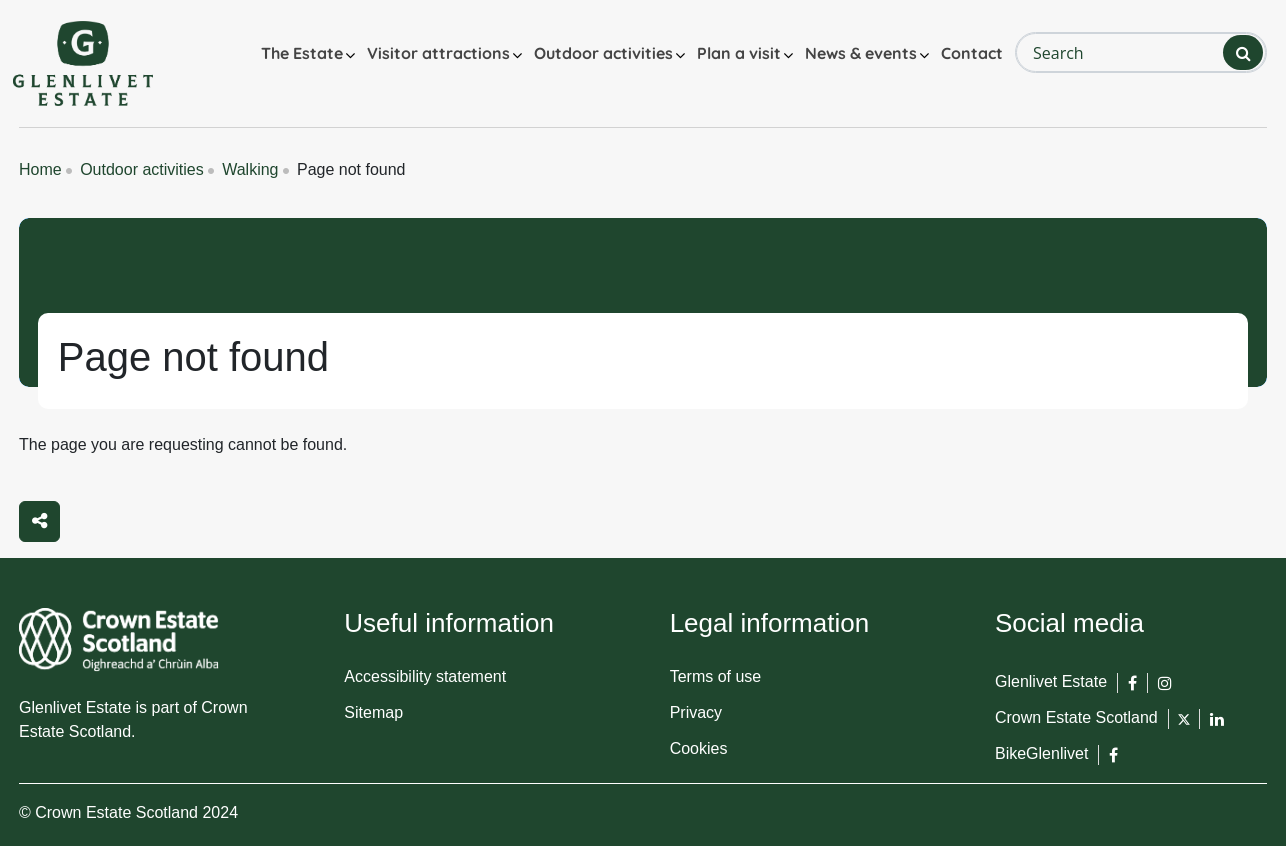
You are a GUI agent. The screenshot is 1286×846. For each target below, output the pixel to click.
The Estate (302, 53)
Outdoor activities (603, 53)
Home (40, 169)
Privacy (696, 712)
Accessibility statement (425, 676)
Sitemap (373, 712)
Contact (972, 53)
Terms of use (716, 676)
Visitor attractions (438, 53)
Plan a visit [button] (739, 53)
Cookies (699, 748)
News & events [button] (861, 53)
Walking (250, 169)
